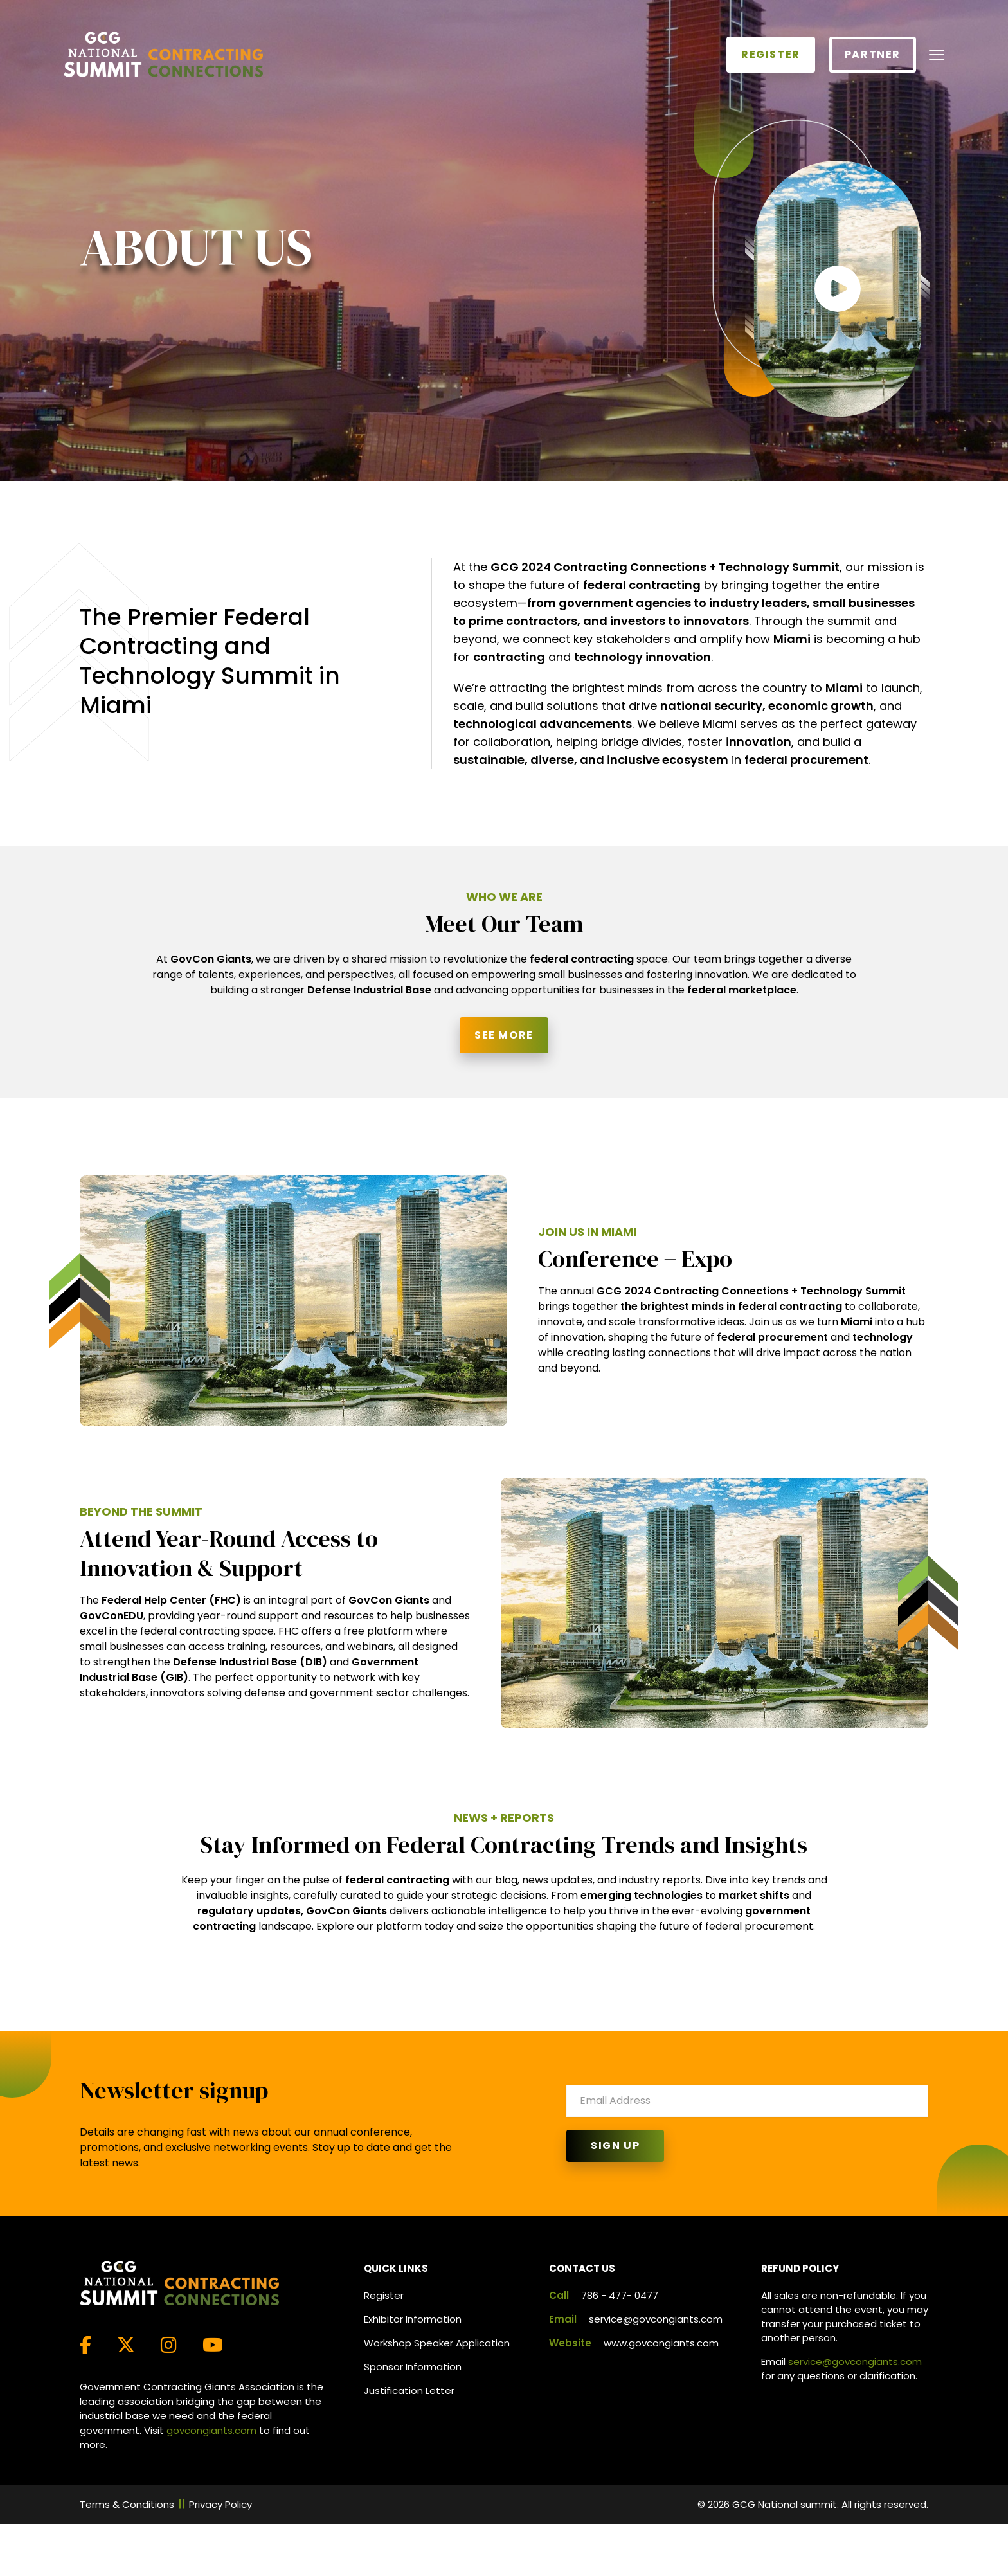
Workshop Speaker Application (437, 2343)
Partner (873, 54)
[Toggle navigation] (936, 55)
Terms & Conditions (127, 2504)
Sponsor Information (413, 2366)
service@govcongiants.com (656, 2319)
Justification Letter (409, 2390)
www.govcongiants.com (661, 2343)
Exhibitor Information (413, 2319)
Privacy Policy (220, 2504)
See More (504, 1035)
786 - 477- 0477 (619, 2295)
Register (770, 54)
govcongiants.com (211, 2430)
